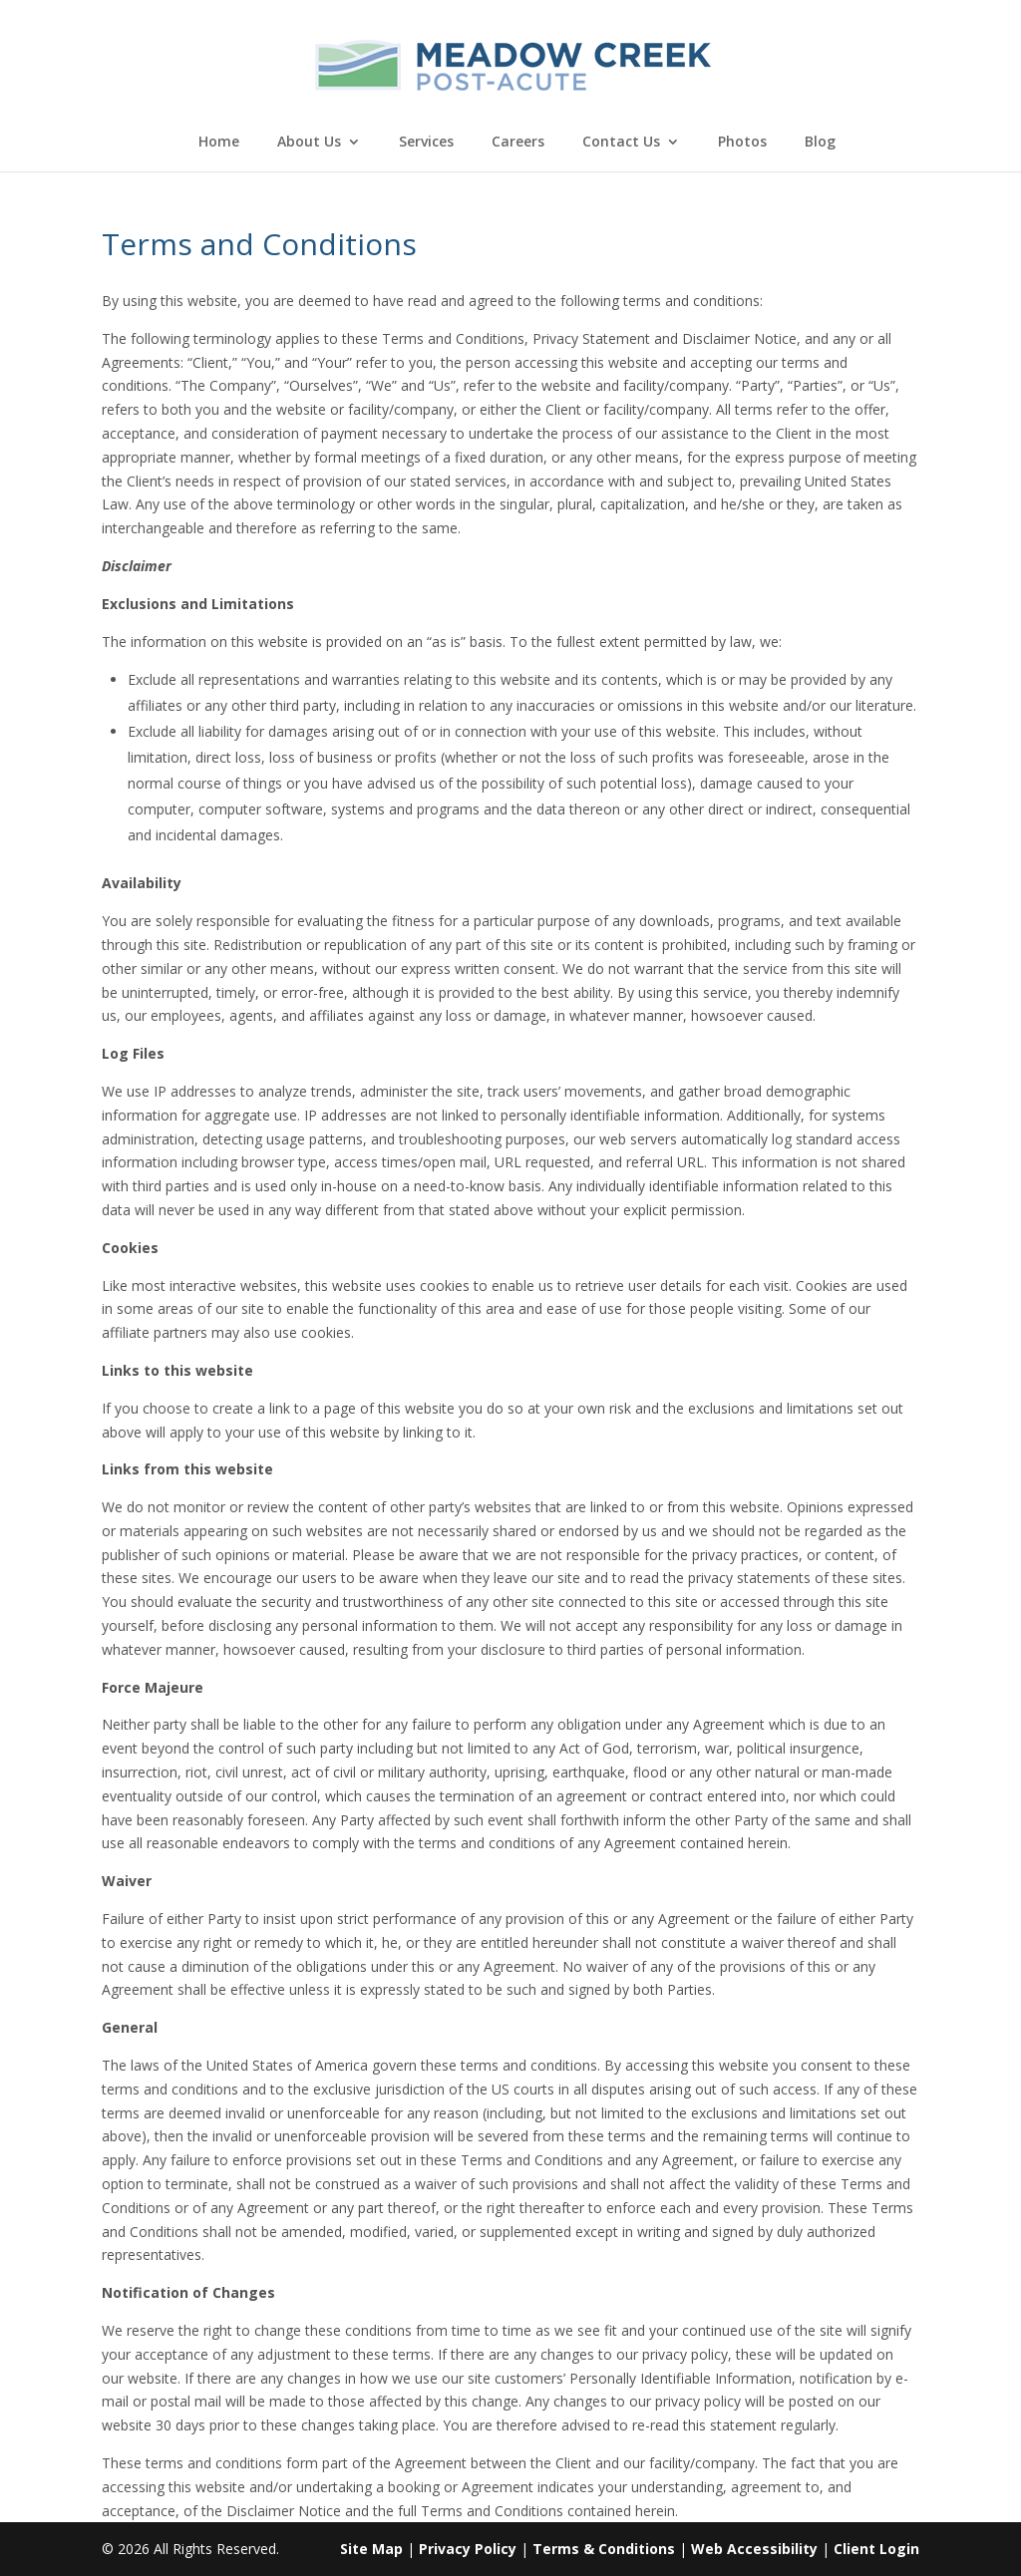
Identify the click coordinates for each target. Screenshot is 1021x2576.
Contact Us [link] (621, 143)
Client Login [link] (876, 2548)
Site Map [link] (371, 2548)
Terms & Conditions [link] (603, 2548)
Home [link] (218, 143)
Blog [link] (820, 143)
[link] (512, 63)
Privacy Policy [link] (467, 2548)
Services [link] (426, 143)
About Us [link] (309, 143)
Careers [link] (518, 143)
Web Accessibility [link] (754, 2548)
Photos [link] (742, 143)
